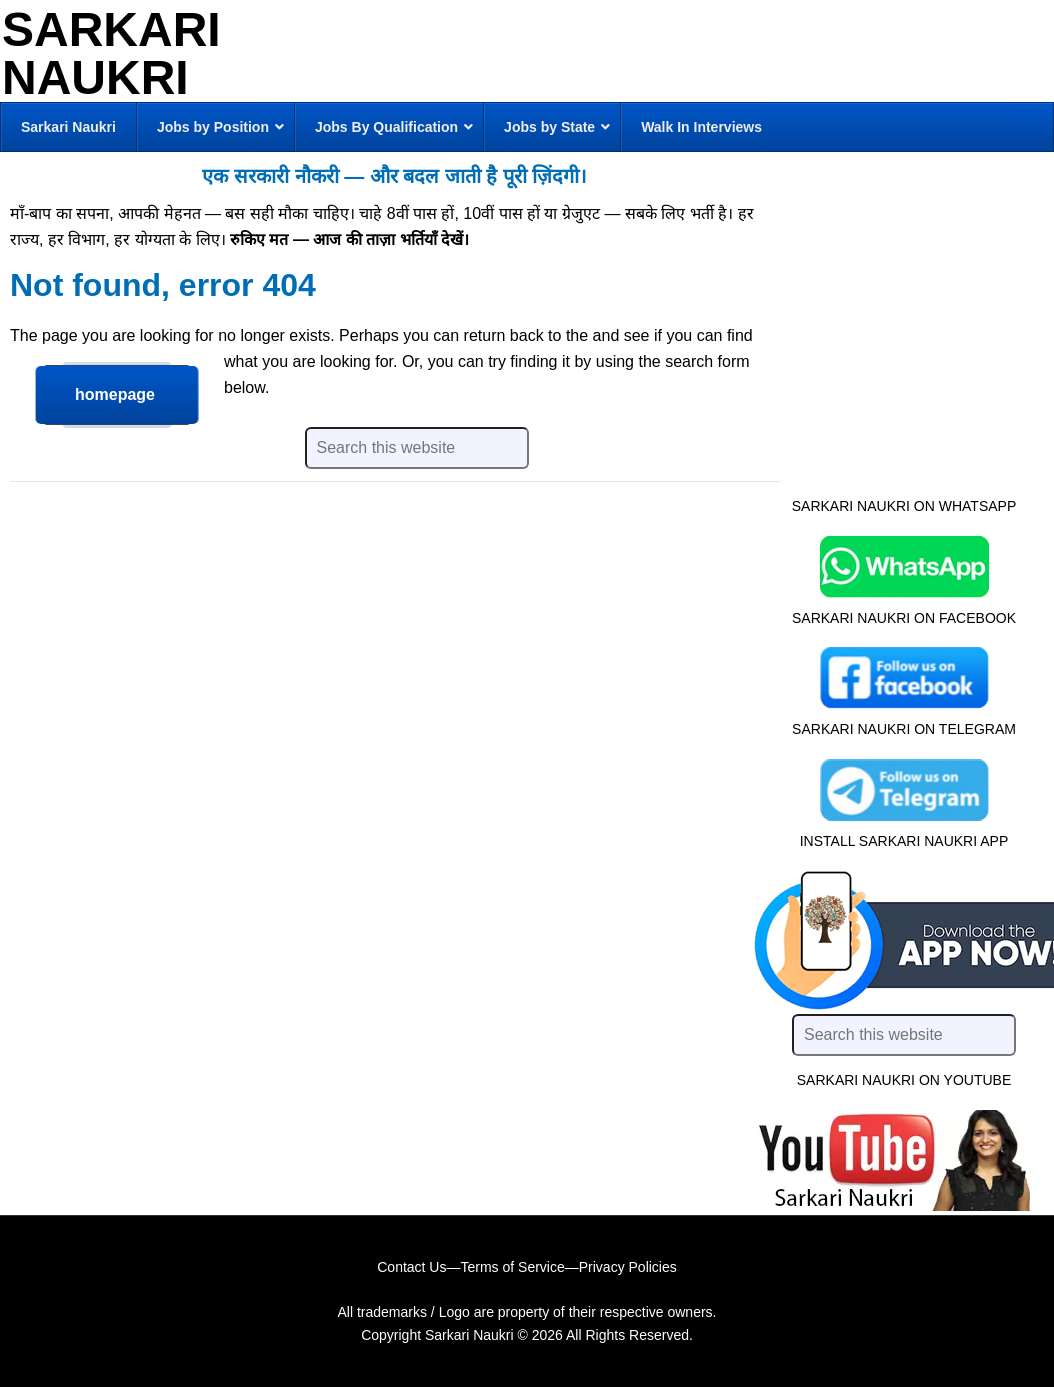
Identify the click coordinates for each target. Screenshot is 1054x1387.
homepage (115, 394)
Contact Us (411, 1267)
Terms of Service (512, 1267)
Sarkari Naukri (111, 53)
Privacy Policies (628, 1267)
